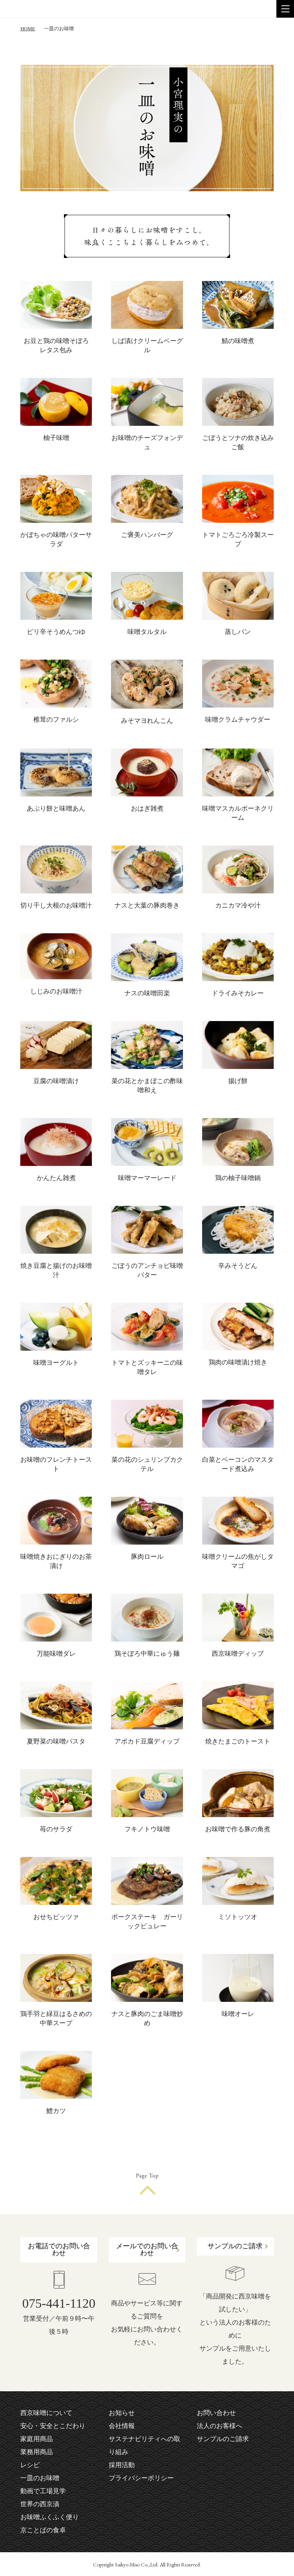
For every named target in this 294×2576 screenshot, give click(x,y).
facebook (201, 2461)
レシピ (30, 2465)
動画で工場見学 (43, 2491)
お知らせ (122, 2413)
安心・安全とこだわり (52, 2426)
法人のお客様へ (219, 2426)
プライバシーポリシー (141, 2478)
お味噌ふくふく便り (49, 2517)
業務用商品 (36, 2452)
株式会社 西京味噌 (38, 9)
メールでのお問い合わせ (147, 2249)
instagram (214, 2461)
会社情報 (122, 2426)
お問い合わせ (216, 2413)
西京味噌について (46, 2413)
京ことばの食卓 (43, 2530)
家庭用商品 (36, 2439)
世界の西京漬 (39, 2504)
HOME (27, 28)
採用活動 (122, 2465)
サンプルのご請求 (235, 2246)
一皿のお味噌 (39, 2478)
